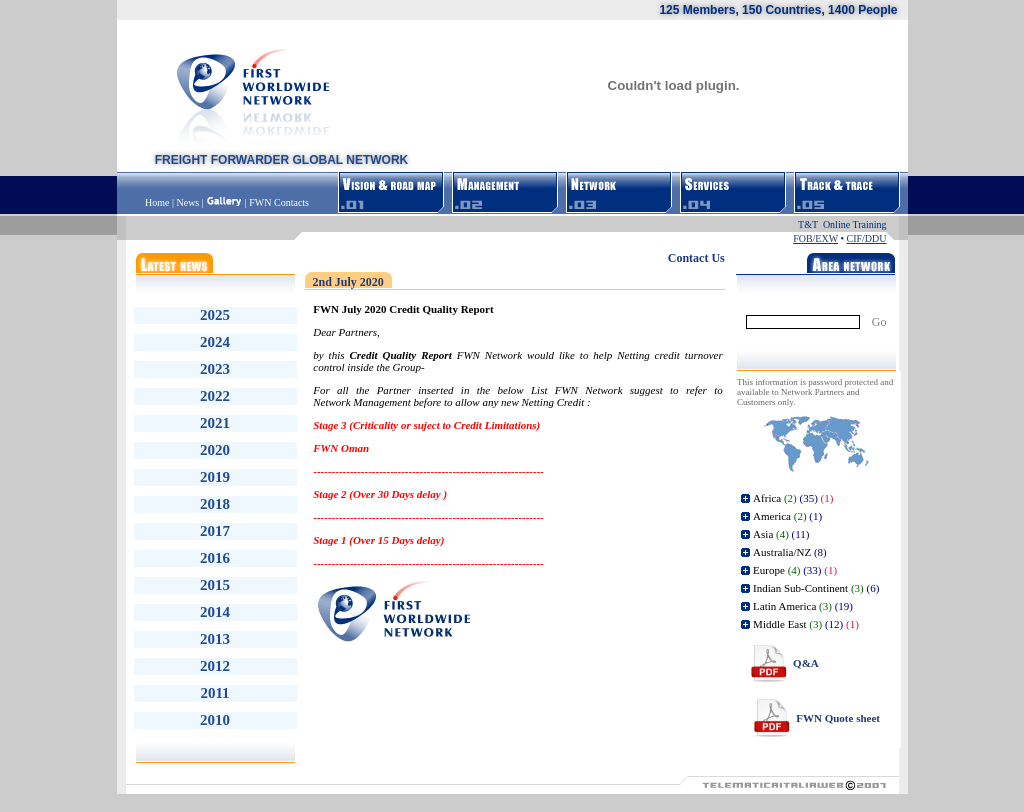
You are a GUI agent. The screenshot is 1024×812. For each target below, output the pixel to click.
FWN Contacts (279, 202)
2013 (215, 639)
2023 (215, 369)
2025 (215, 315)
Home (158, 202)
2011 (214, 693)
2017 (215, 531)
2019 (215, 477)
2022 (215, 396)
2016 (215, 558)
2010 (215, 720)
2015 (215, 585)
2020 (215, 450)
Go (879, 322)
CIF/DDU (866, 238)
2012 (215, 666)
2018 (215, 504)
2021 (215, 423)
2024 (215, 342)
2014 (215, 612)
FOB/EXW (815, 238)
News (187, 202)
